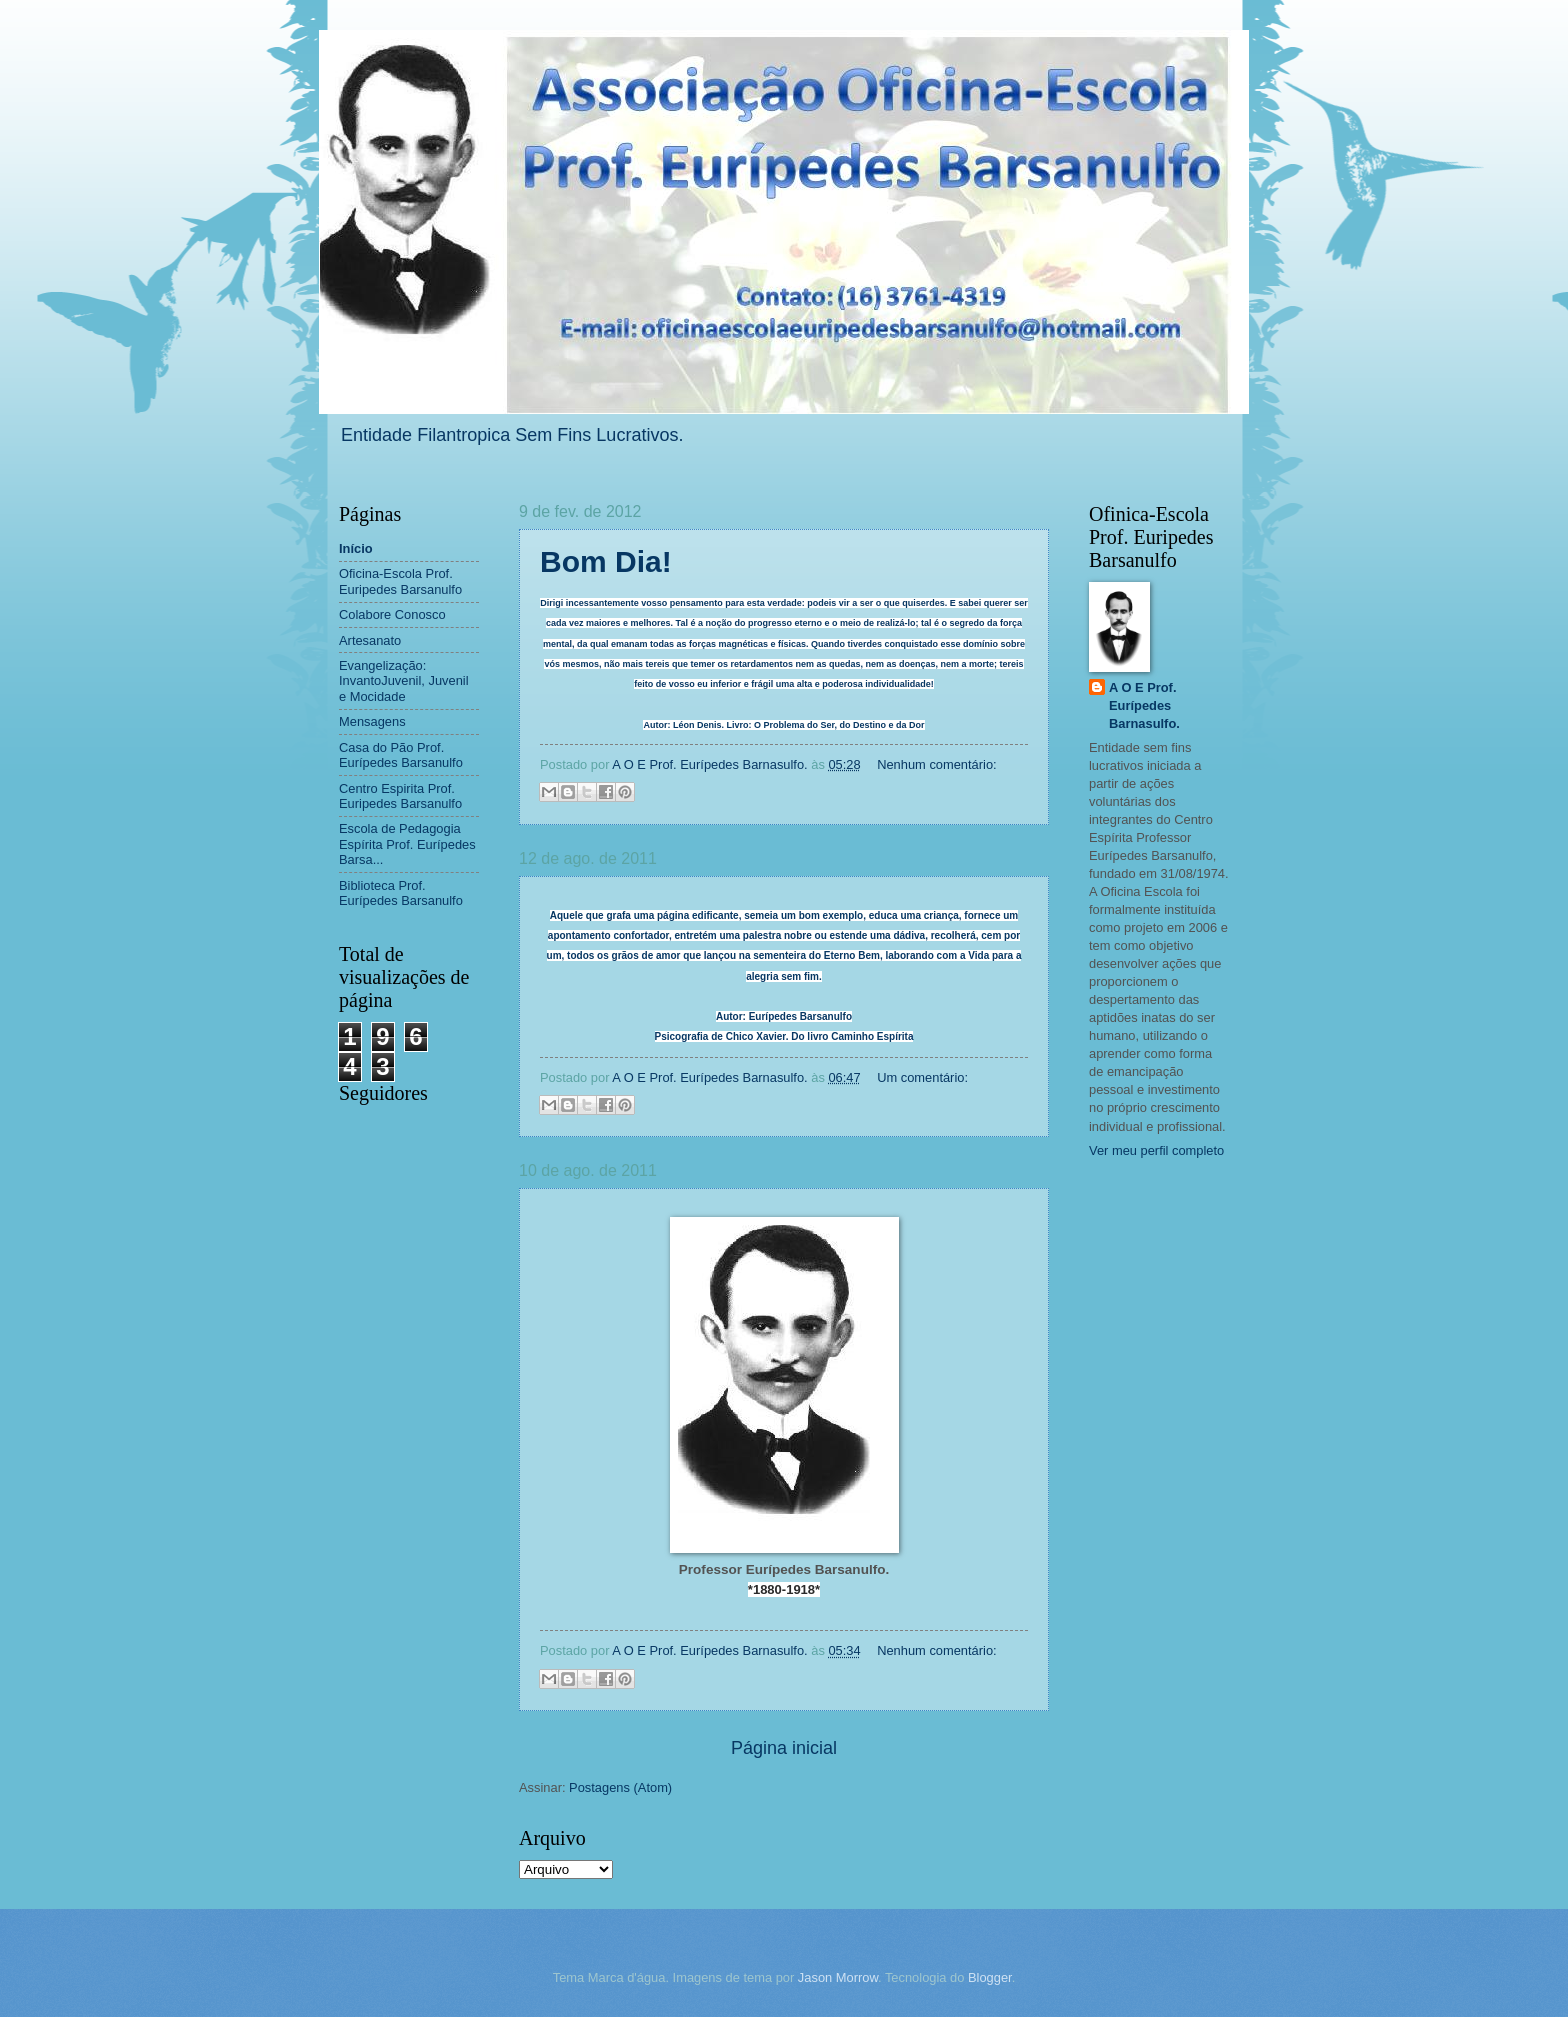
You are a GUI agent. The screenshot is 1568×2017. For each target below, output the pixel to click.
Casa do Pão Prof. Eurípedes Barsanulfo (401, 755)
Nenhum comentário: (937, 764)
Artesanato (370, 640)
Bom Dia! (606, 561)
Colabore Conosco (392, 614)
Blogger (990, 1977)
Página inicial (784, 1748)
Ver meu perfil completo (1156, 1150)
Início (356, 548)
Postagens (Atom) (620, 1787)
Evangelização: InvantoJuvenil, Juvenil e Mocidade (404, 681)
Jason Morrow (838, 1977)
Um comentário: (922, 1077)
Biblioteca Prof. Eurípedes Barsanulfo (401, 893)
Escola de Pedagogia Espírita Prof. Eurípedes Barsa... (407, 844)
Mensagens (372, 721)
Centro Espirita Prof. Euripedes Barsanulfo (400, 796)
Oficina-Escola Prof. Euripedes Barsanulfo (400, 581)
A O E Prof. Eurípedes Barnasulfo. (1144, 705)
